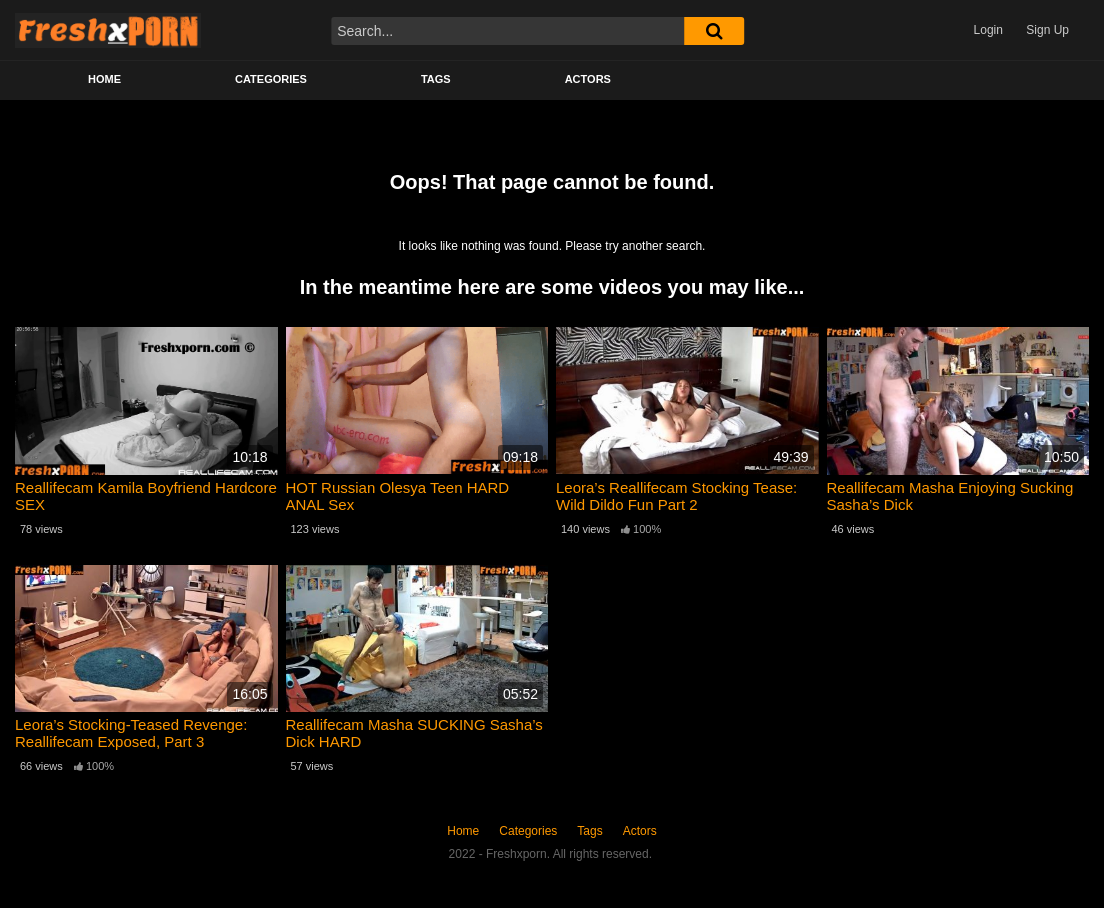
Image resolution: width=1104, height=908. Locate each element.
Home (104, 79)
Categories (271, 79)
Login (988, 30)
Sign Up (1047, 30)
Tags (436, 79)
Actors (588, 79)
